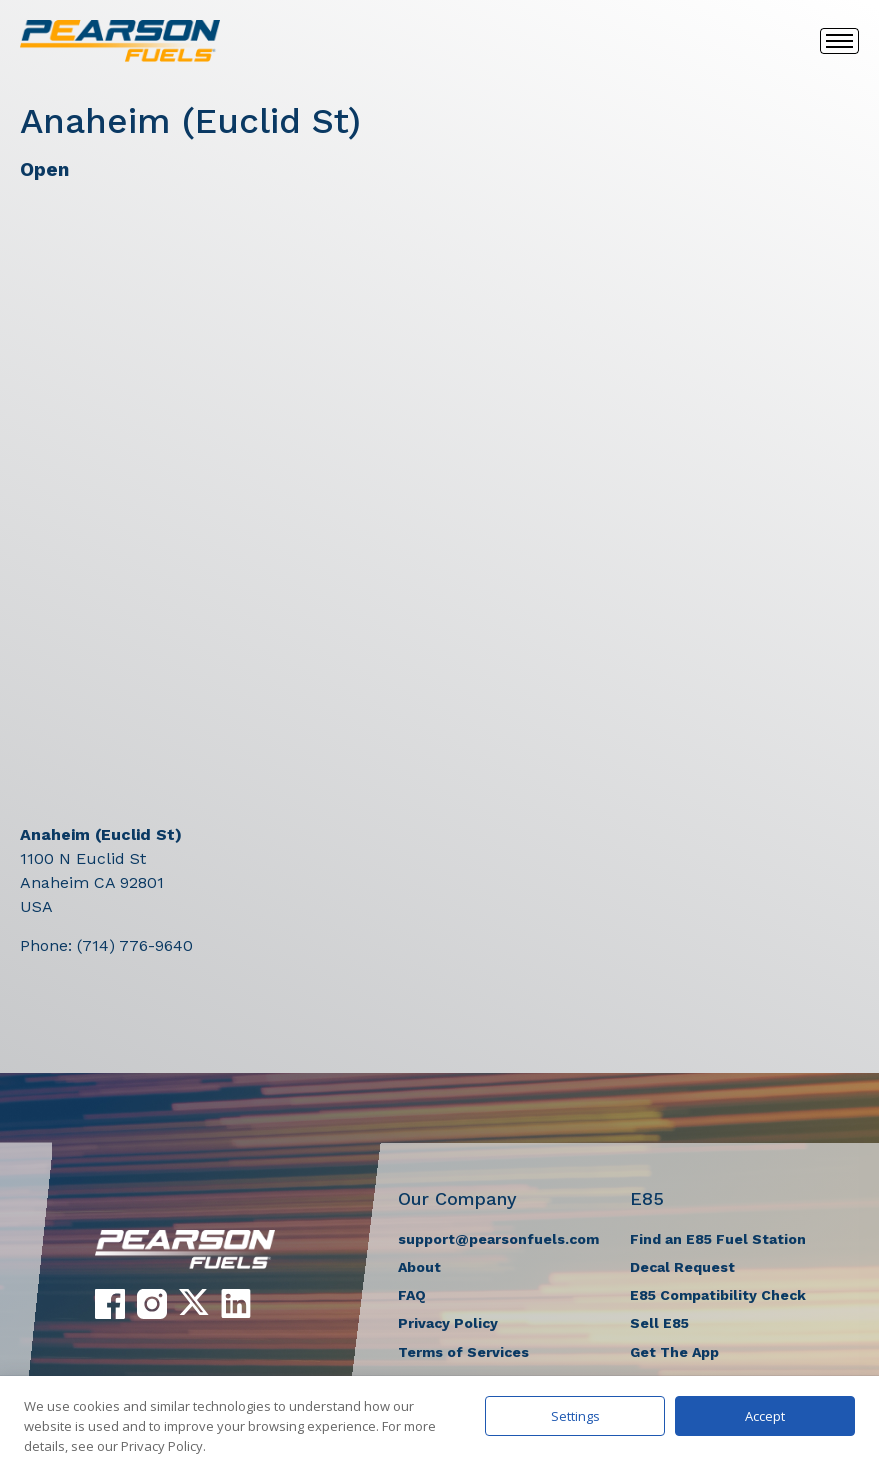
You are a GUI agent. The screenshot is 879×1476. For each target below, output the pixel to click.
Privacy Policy (448, 1323)
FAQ (412, 1295)
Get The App (674, 1352)
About (419, 1267)
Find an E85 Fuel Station (718, 1239)
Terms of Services (463, 1352)
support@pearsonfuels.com (498, 1239)
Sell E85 (659, 1323)
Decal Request (682, 1267)
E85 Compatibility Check (718, 1295)
